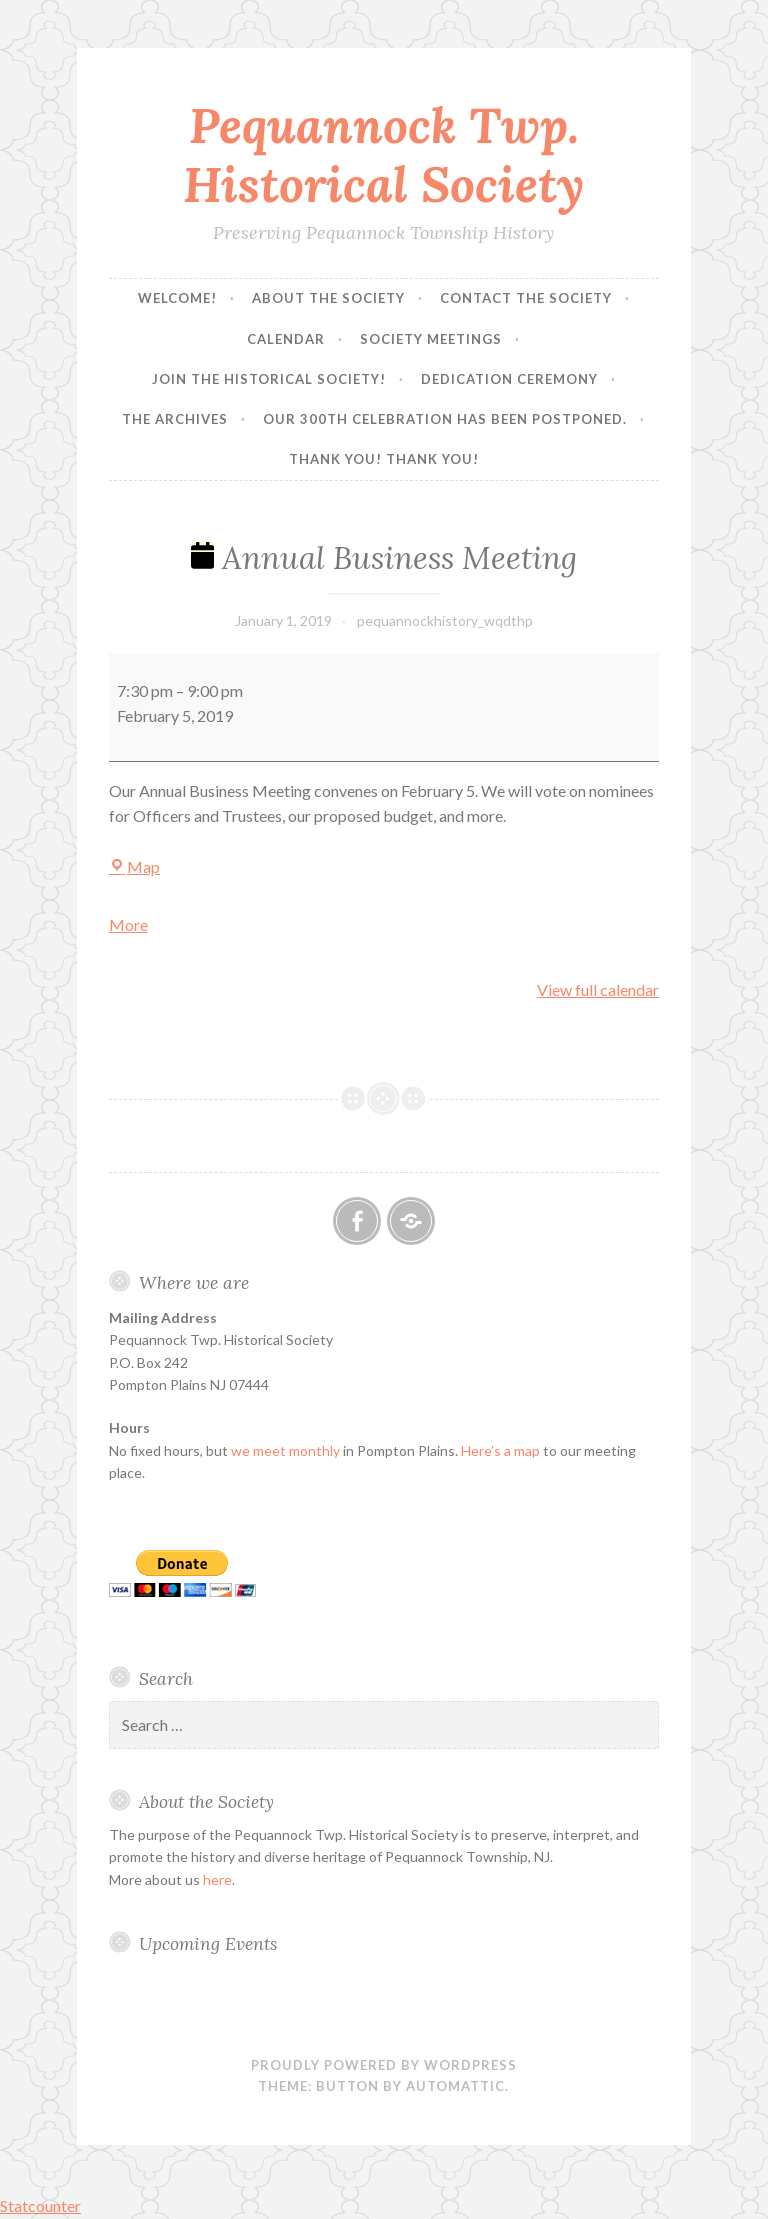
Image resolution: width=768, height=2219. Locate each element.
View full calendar (598, 989)
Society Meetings (431, 339)
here (217, 1879)
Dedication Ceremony (509, 379)
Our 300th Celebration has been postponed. (445, 419)
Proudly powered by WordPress (384, 2065)
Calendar (286, 339)
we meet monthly (285, 1450)
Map (134, 866)
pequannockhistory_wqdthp (445, 620)
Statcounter (40, 2205)
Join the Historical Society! (269, 379)
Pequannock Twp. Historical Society (383, 154)
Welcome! (177, 298)
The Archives (175, 419)
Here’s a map (500, 1450)
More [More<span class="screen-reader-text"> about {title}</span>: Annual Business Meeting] (128, 924)
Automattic (455, 2086)
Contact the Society (526, 298)
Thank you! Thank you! (384, 459)
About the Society (328, 298)
